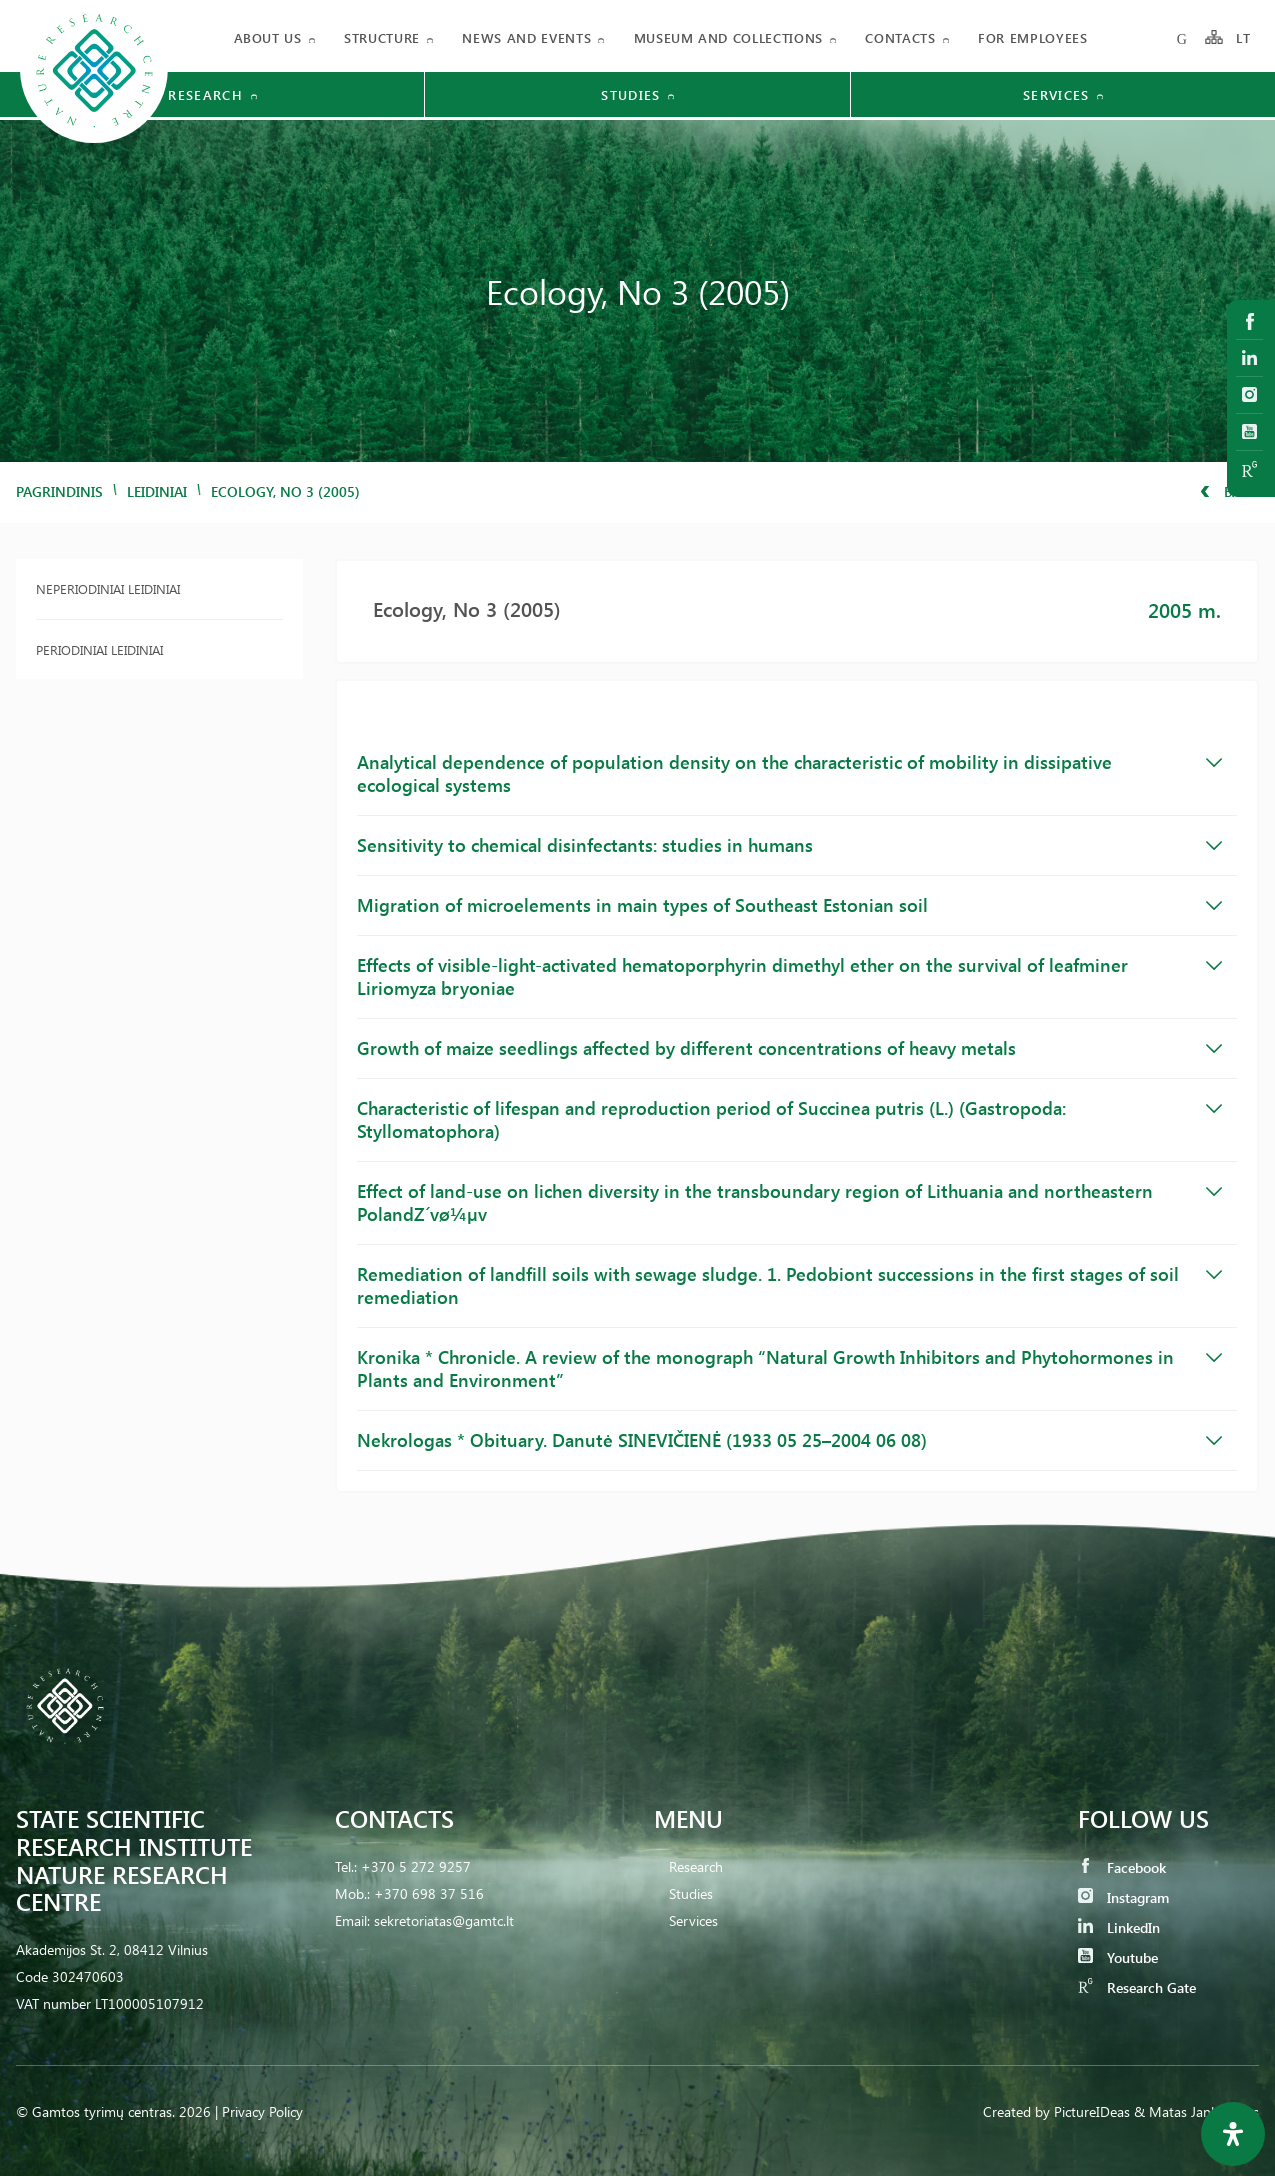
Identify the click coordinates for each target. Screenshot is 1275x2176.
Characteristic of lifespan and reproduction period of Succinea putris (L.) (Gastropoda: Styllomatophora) (789, 1119)
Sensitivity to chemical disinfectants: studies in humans (789, 845)
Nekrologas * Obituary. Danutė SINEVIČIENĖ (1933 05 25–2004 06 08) (789, 1440)
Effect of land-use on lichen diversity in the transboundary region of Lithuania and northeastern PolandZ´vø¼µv (789, 1202)
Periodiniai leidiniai (99, 649)
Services (693, 1920)
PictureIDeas (1092, 2111)
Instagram (1123, 1897)
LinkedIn (1119, 1927)
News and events (526, 37)
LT (1243, 37)
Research (696, 1866)
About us (268, 37)
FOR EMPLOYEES (1032, 37)
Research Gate (1137, 1987)
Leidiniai (157, 491)
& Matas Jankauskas (1196, 2111)
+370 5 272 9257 (416, 1866)
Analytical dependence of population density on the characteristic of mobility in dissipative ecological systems (789, 773)
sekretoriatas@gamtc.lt (444, 1920)
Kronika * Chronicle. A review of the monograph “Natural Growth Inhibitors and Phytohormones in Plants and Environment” (789, 1368)
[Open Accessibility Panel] (1233, 2134)
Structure (382, 37)
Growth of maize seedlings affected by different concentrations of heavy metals (789, 1048)
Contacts (900, 37)
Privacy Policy (262, 2111)
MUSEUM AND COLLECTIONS (728, 37)
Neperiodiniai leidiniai (108, 588)
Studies (691, 1893)
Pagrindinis (59, 491)
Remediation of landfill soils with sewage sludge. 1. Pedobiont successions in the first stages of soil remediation (789, 1285)
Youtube (1118, 1957)
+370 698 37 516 (429, 1893)
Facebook (1122, 1867)
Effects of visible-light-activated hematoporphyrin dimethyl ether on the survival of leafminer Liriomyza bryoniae (789, 976)
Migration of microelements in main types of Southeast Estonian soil (789, 905)
